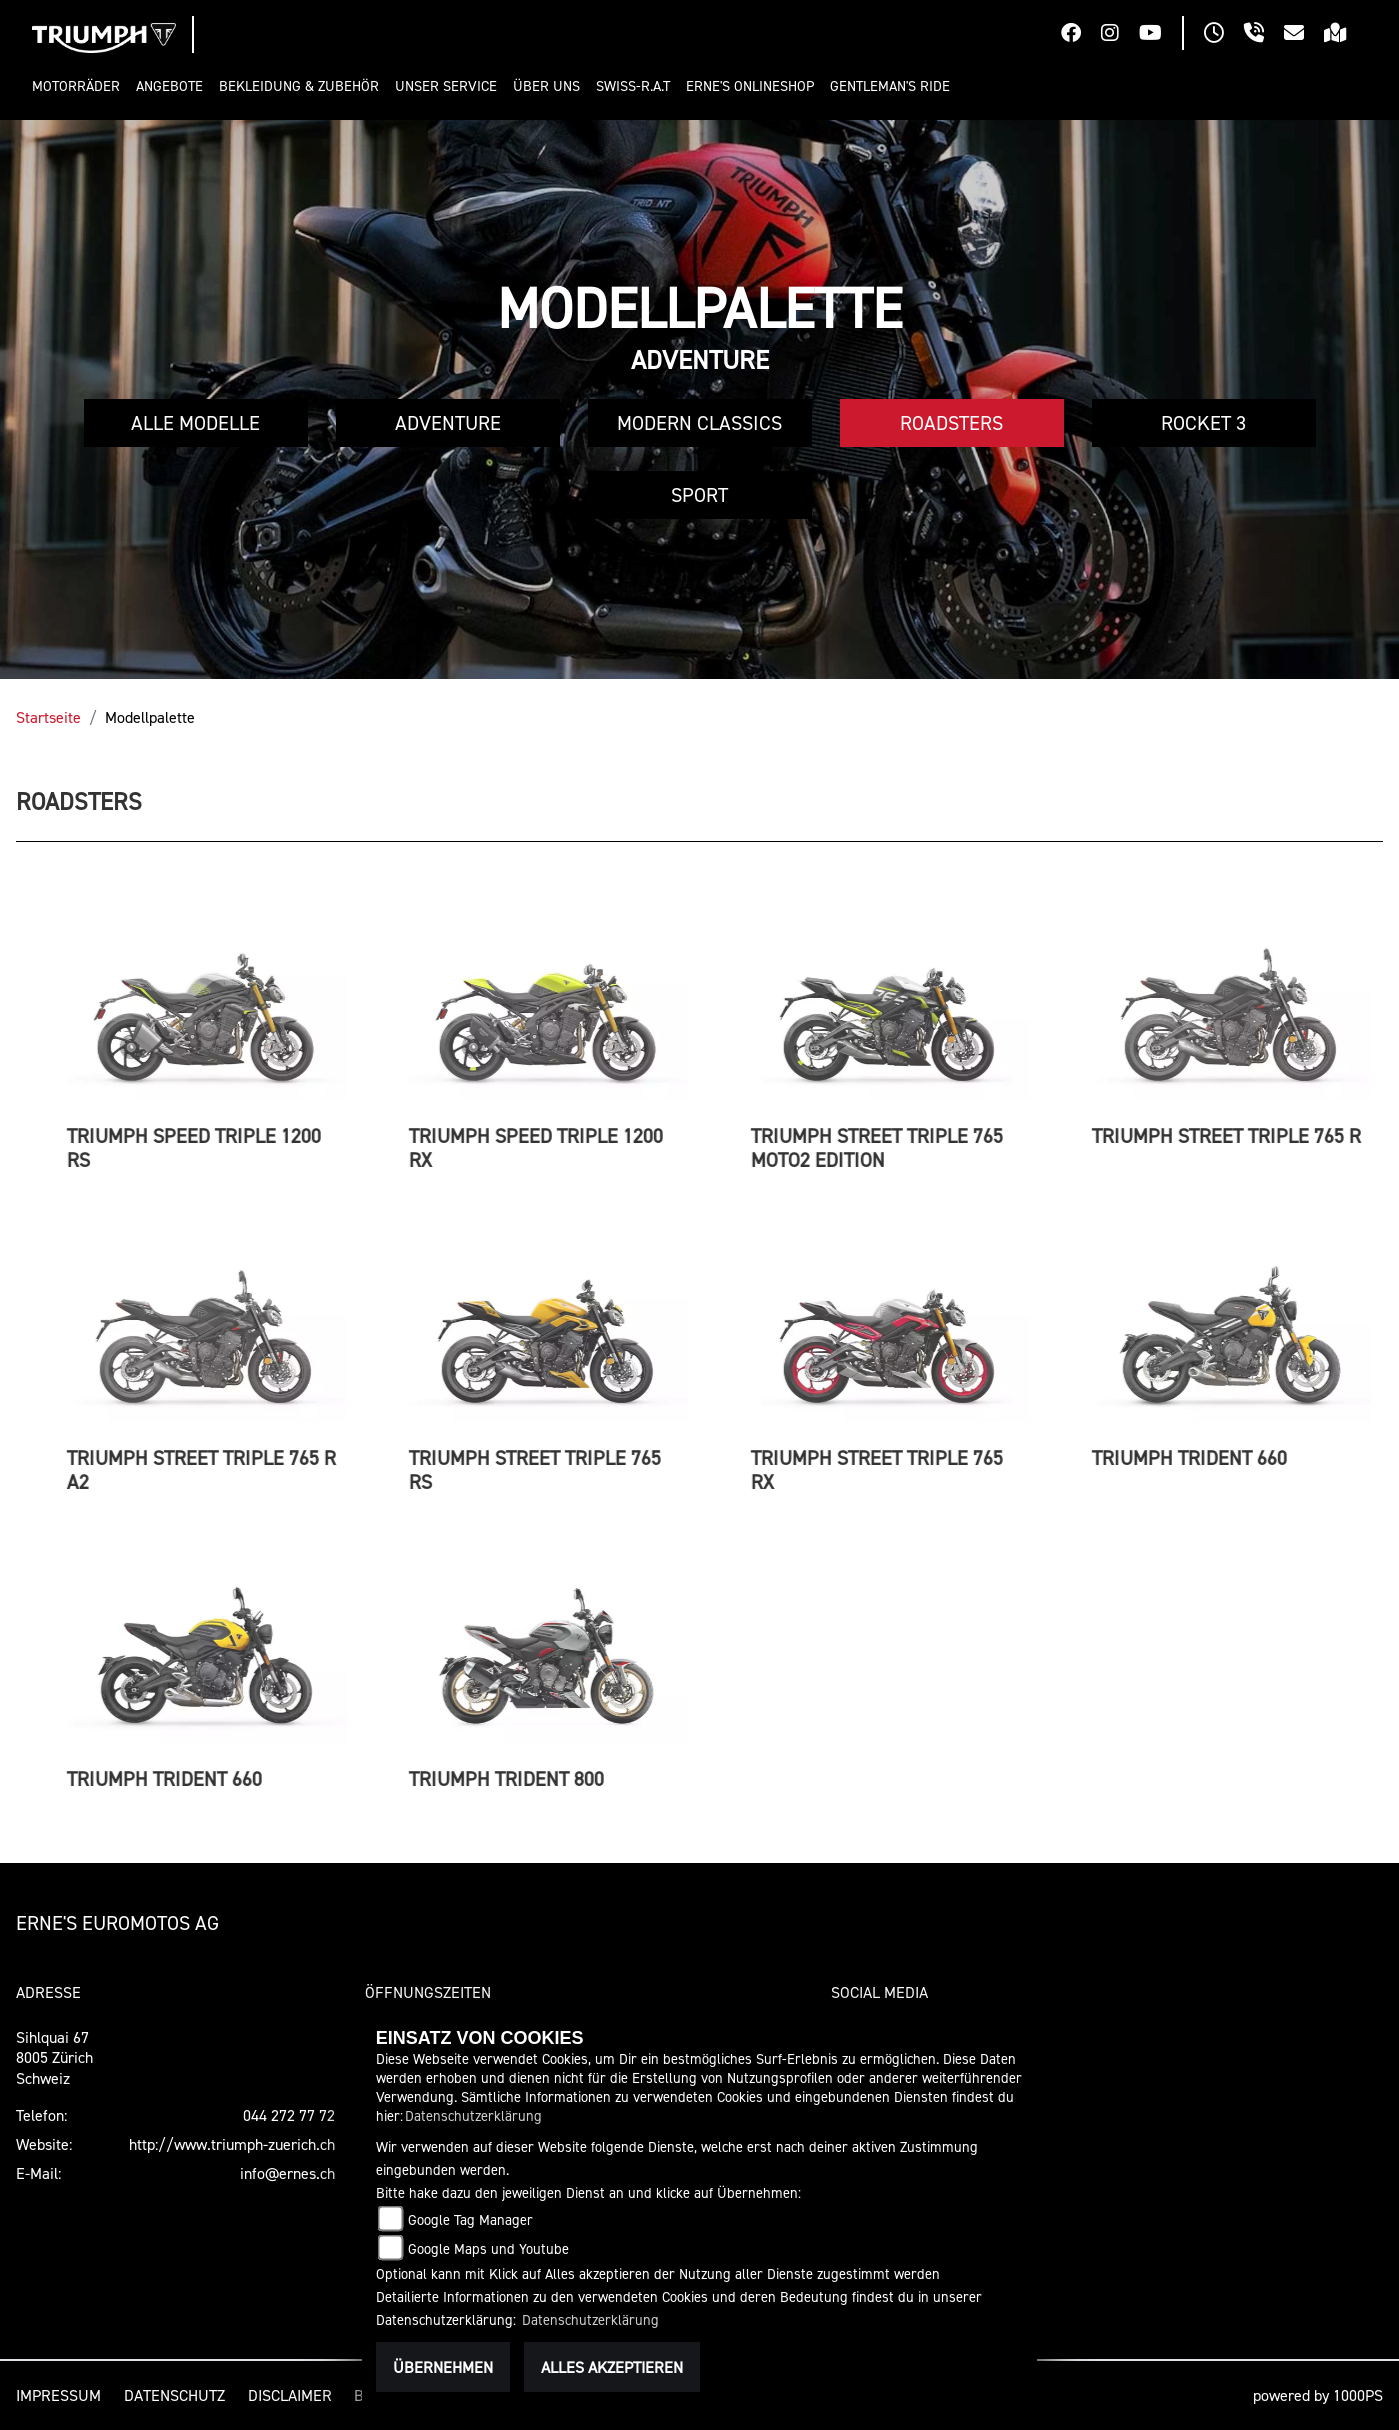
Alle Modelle (195, 423)
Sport (699, 495)
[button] (80, 86)
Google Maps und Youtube (488, 2248)
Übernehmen (443, 2367)
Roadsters (951, 423)
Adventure (448, 423)
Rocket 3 (1203, 423)
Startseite (48, 717)
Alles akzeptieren (612, 2367)
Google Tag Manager (470, 2219)
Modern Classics (699, 423)
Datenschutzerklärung (473, 2115)
